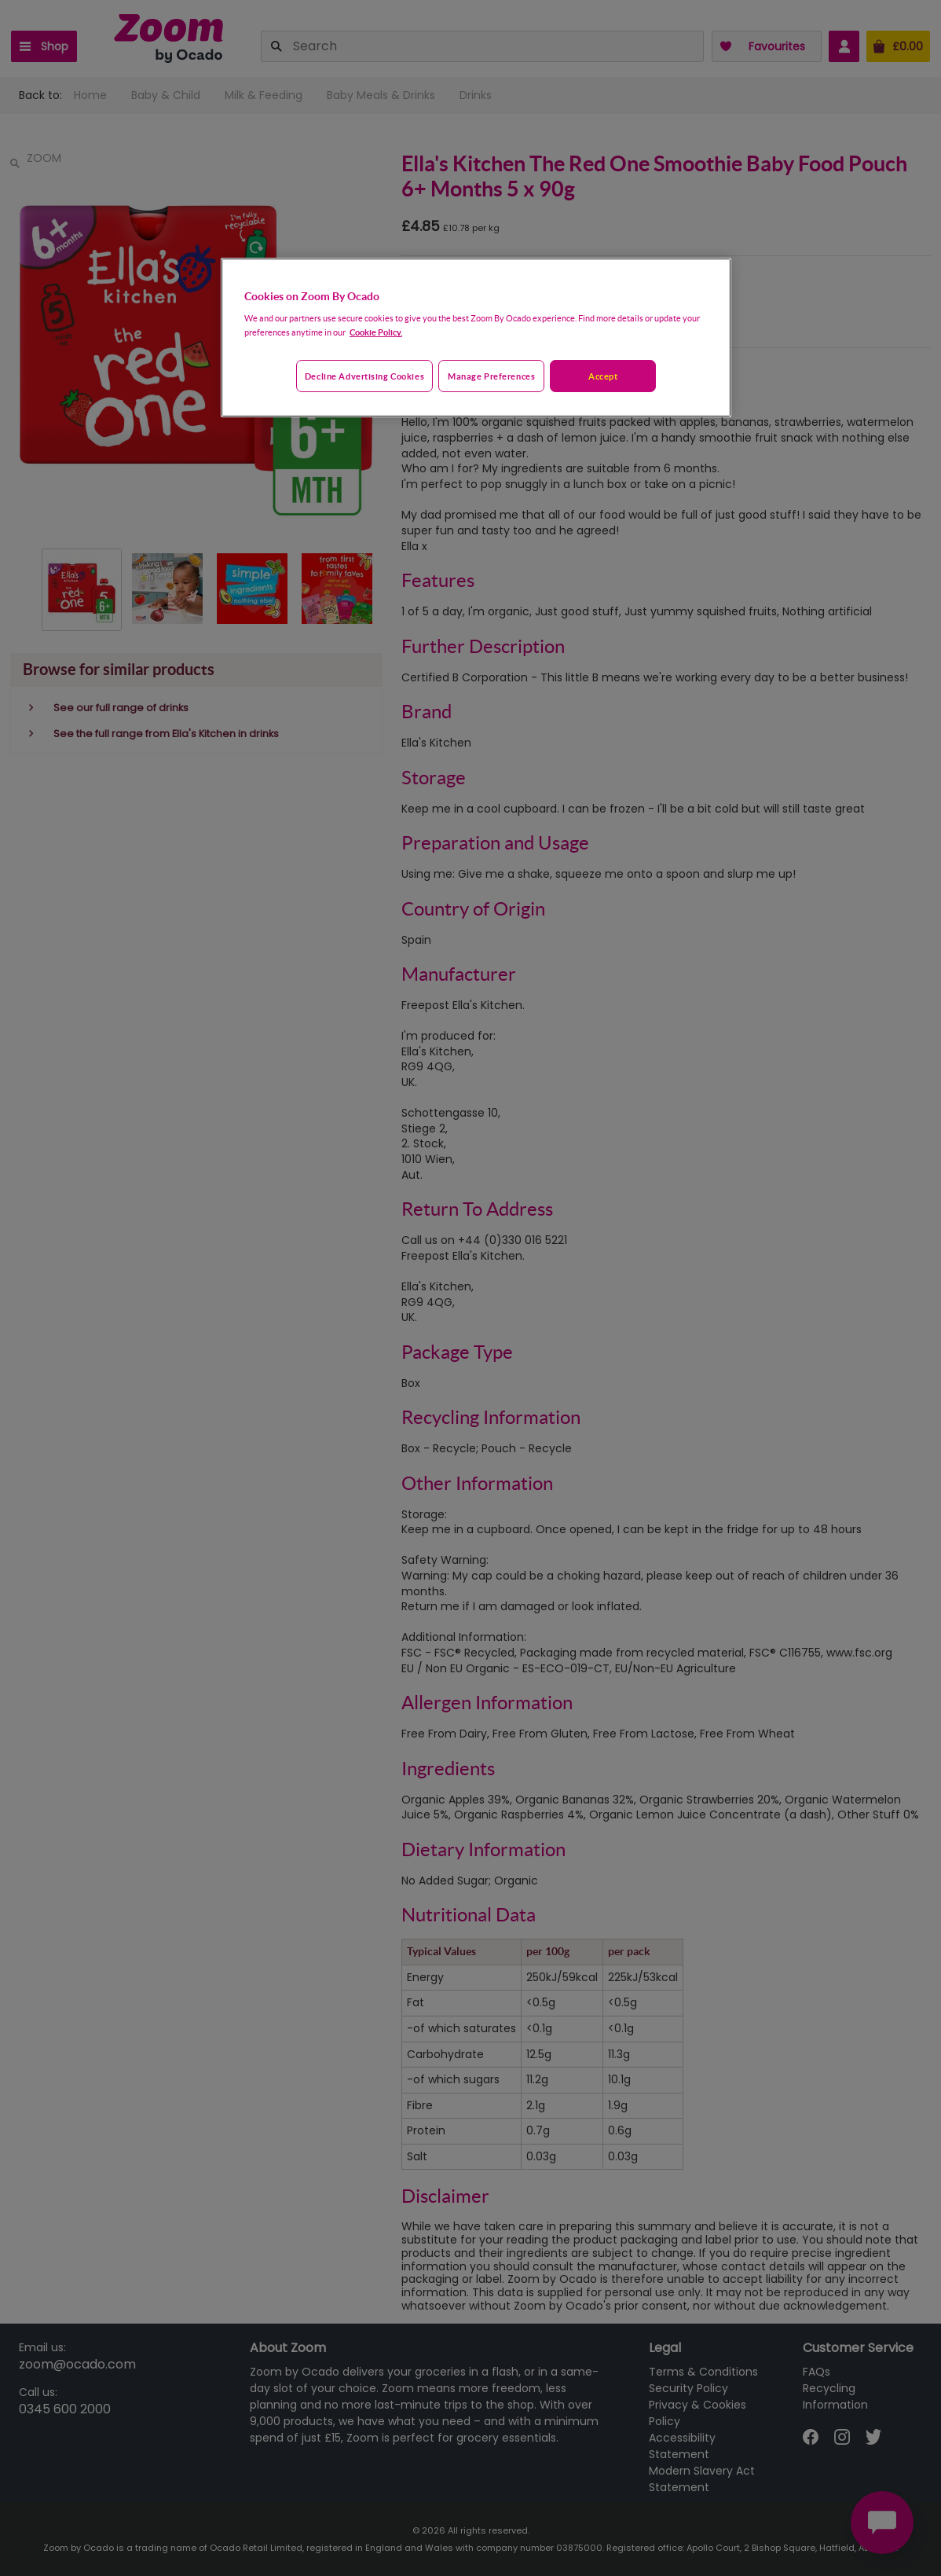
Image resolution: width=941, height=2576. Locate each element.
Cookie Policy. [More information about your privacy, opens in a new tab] (376, 332)
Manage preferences (491, 376)
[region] (476, 338)
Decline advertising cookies (364, 376)
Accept (602, 376)
